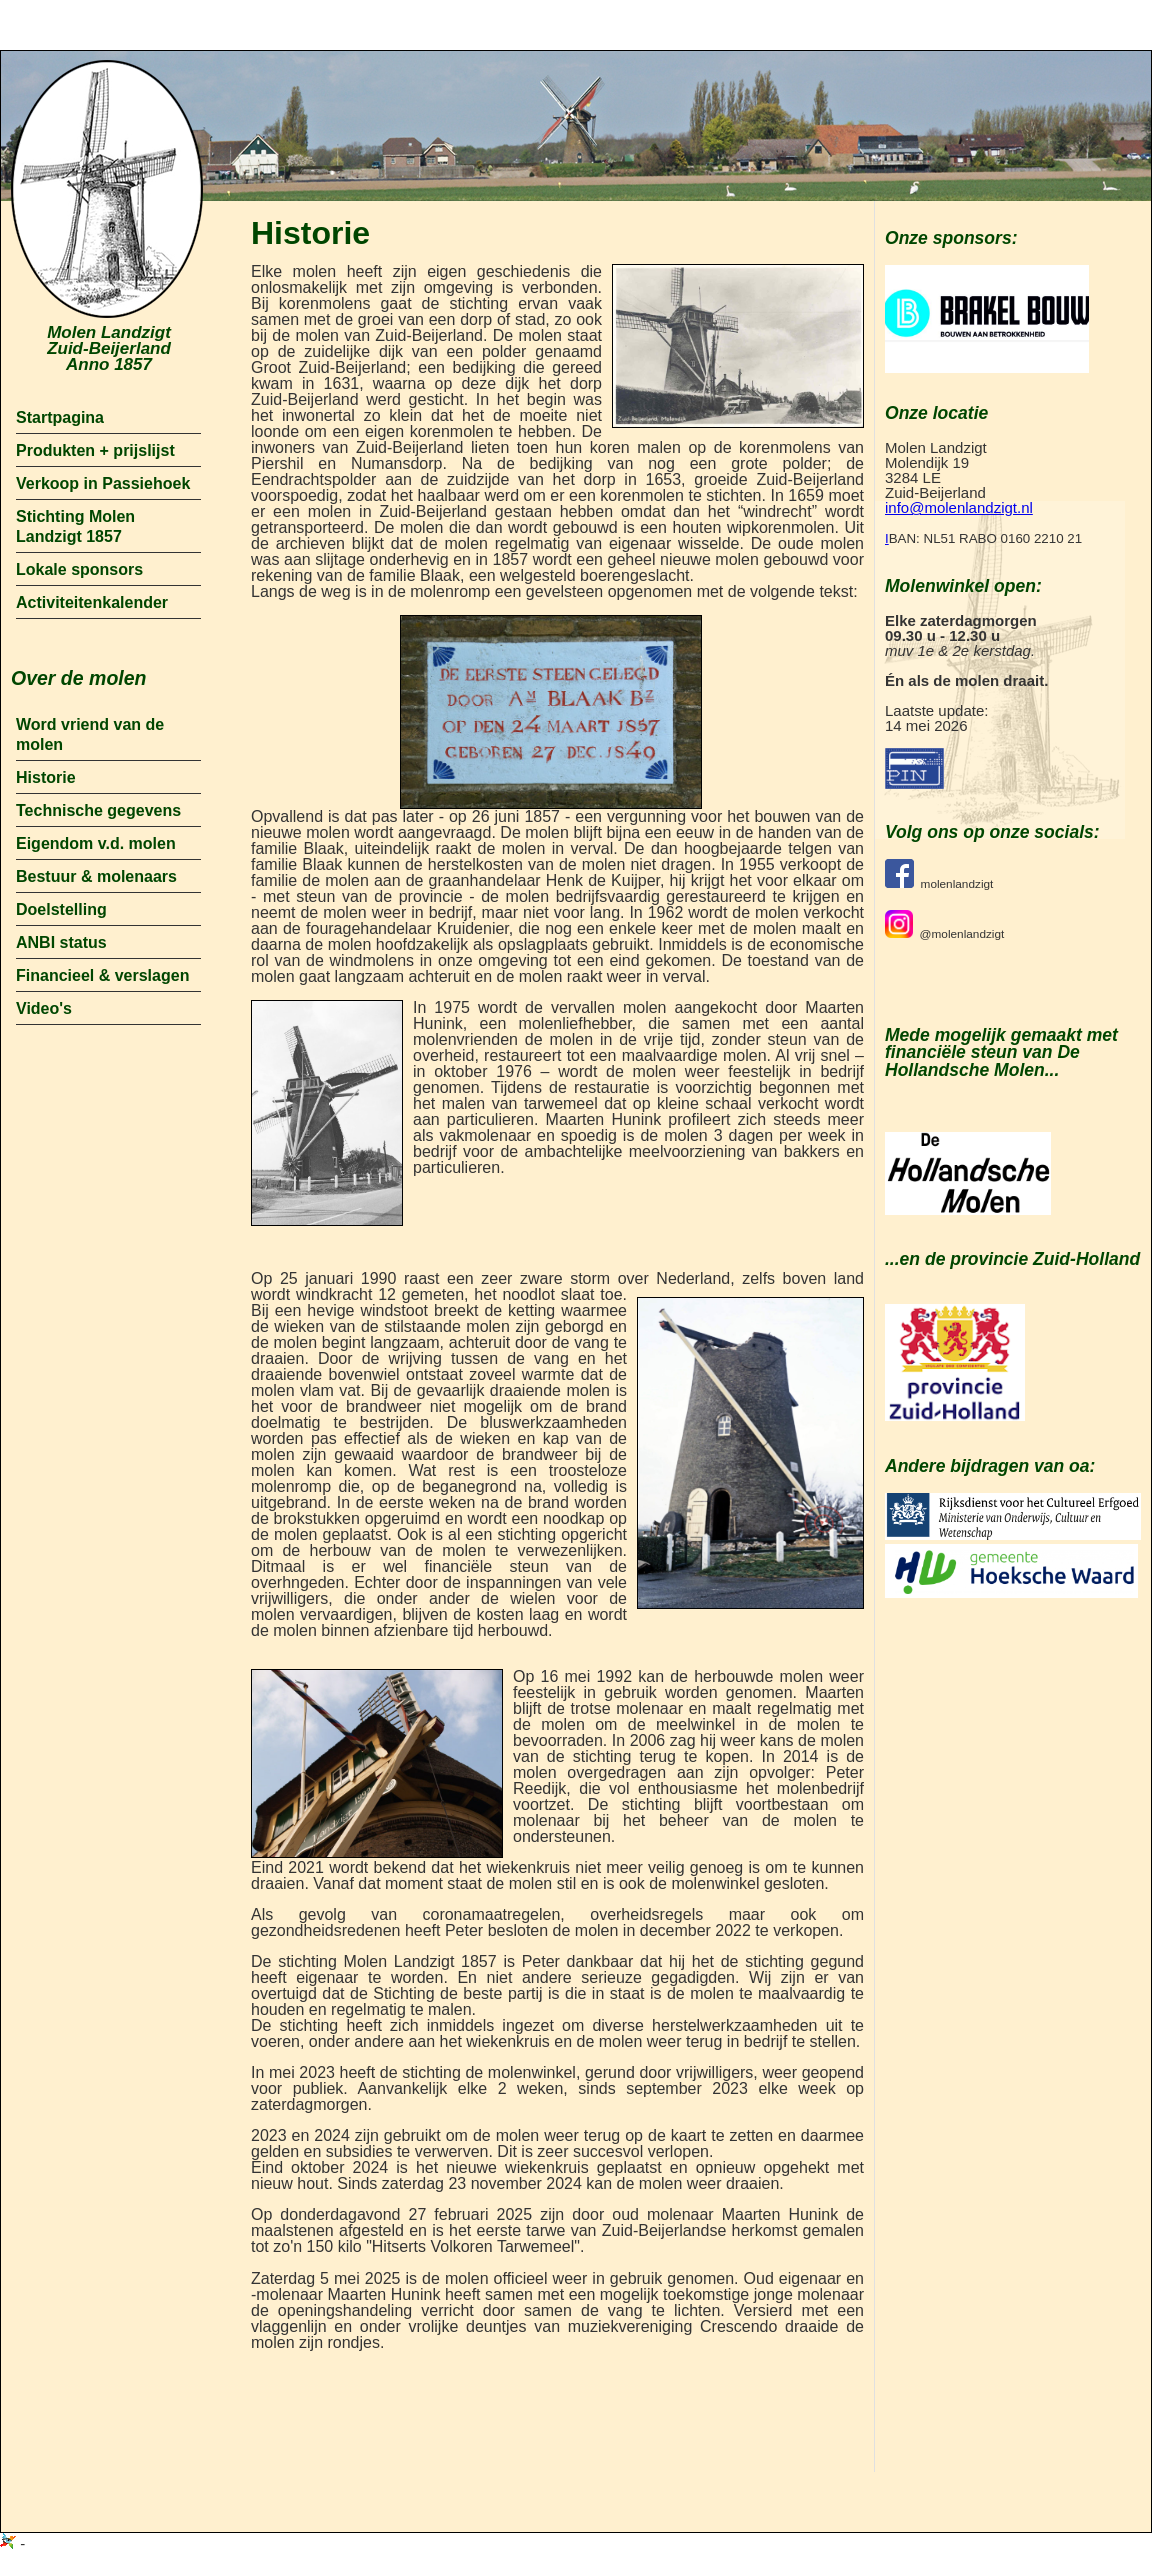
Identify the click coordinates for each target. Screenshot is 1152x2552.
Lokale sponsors (79, 569)
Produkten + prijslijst (95, 450)
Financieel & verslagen (102, 975)
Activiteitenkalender (92, 602)
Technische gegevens (98, 810)
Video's (44, 1008)
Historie (46, 777)
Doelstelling (61, 909)
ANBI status (61, 942)
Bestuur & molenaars (96, 876)
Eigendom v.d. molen (96, 843)
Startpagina (60, 417)
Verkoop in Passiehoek (103, 483)
